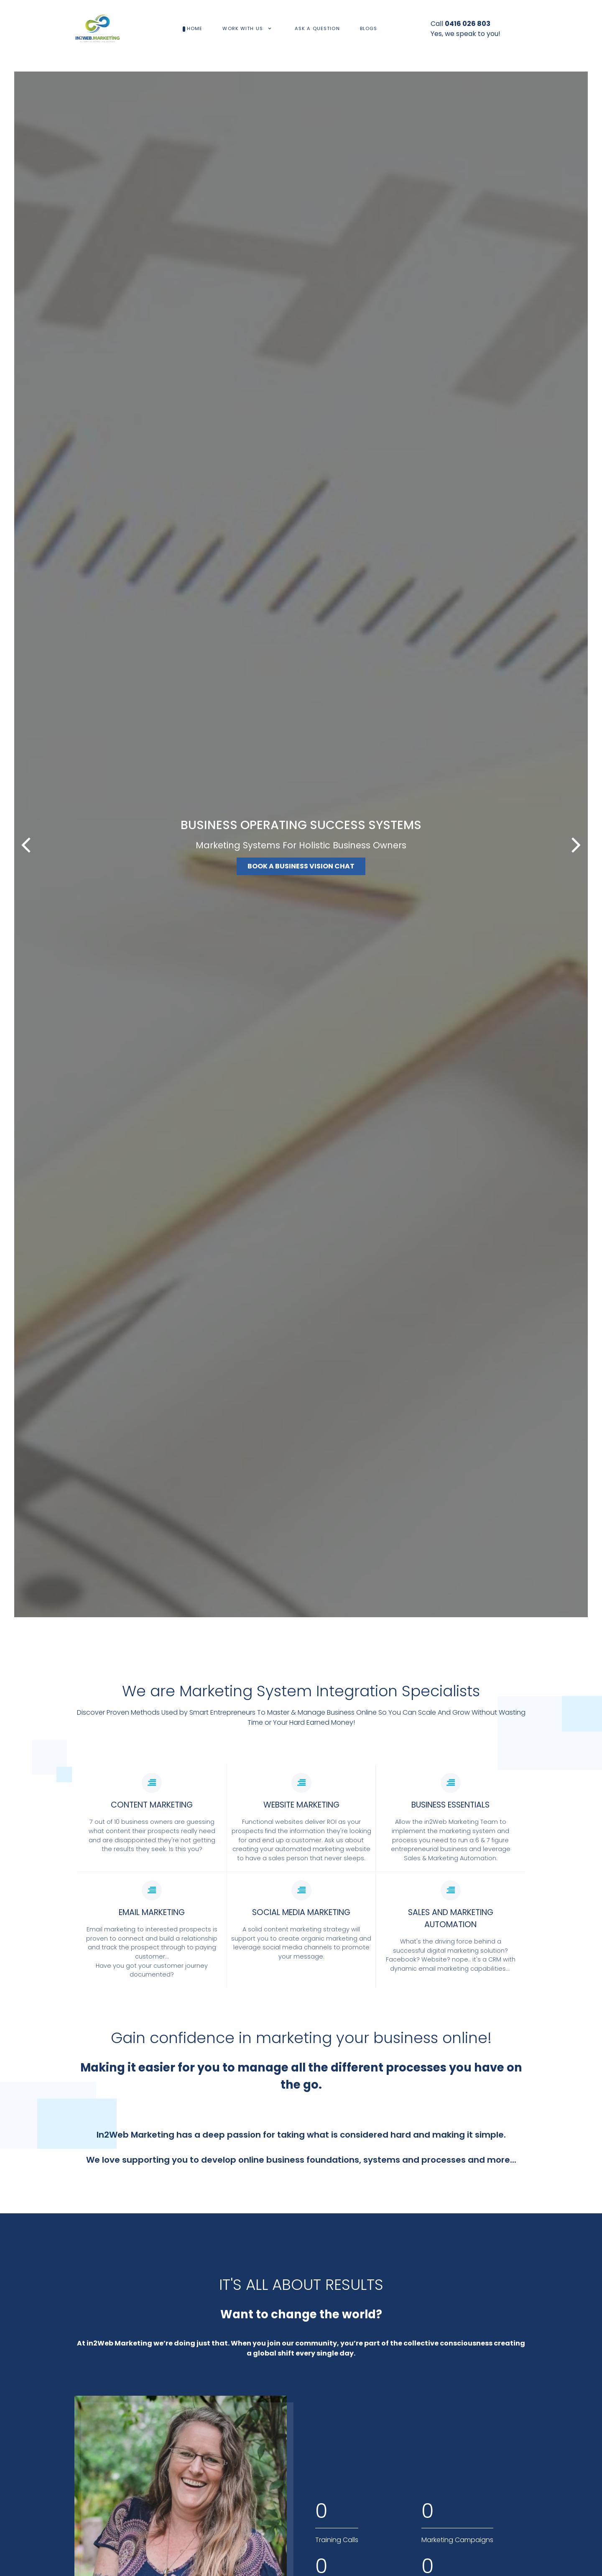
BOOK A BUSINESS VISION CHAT (301, 866)
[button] (576, 845)
